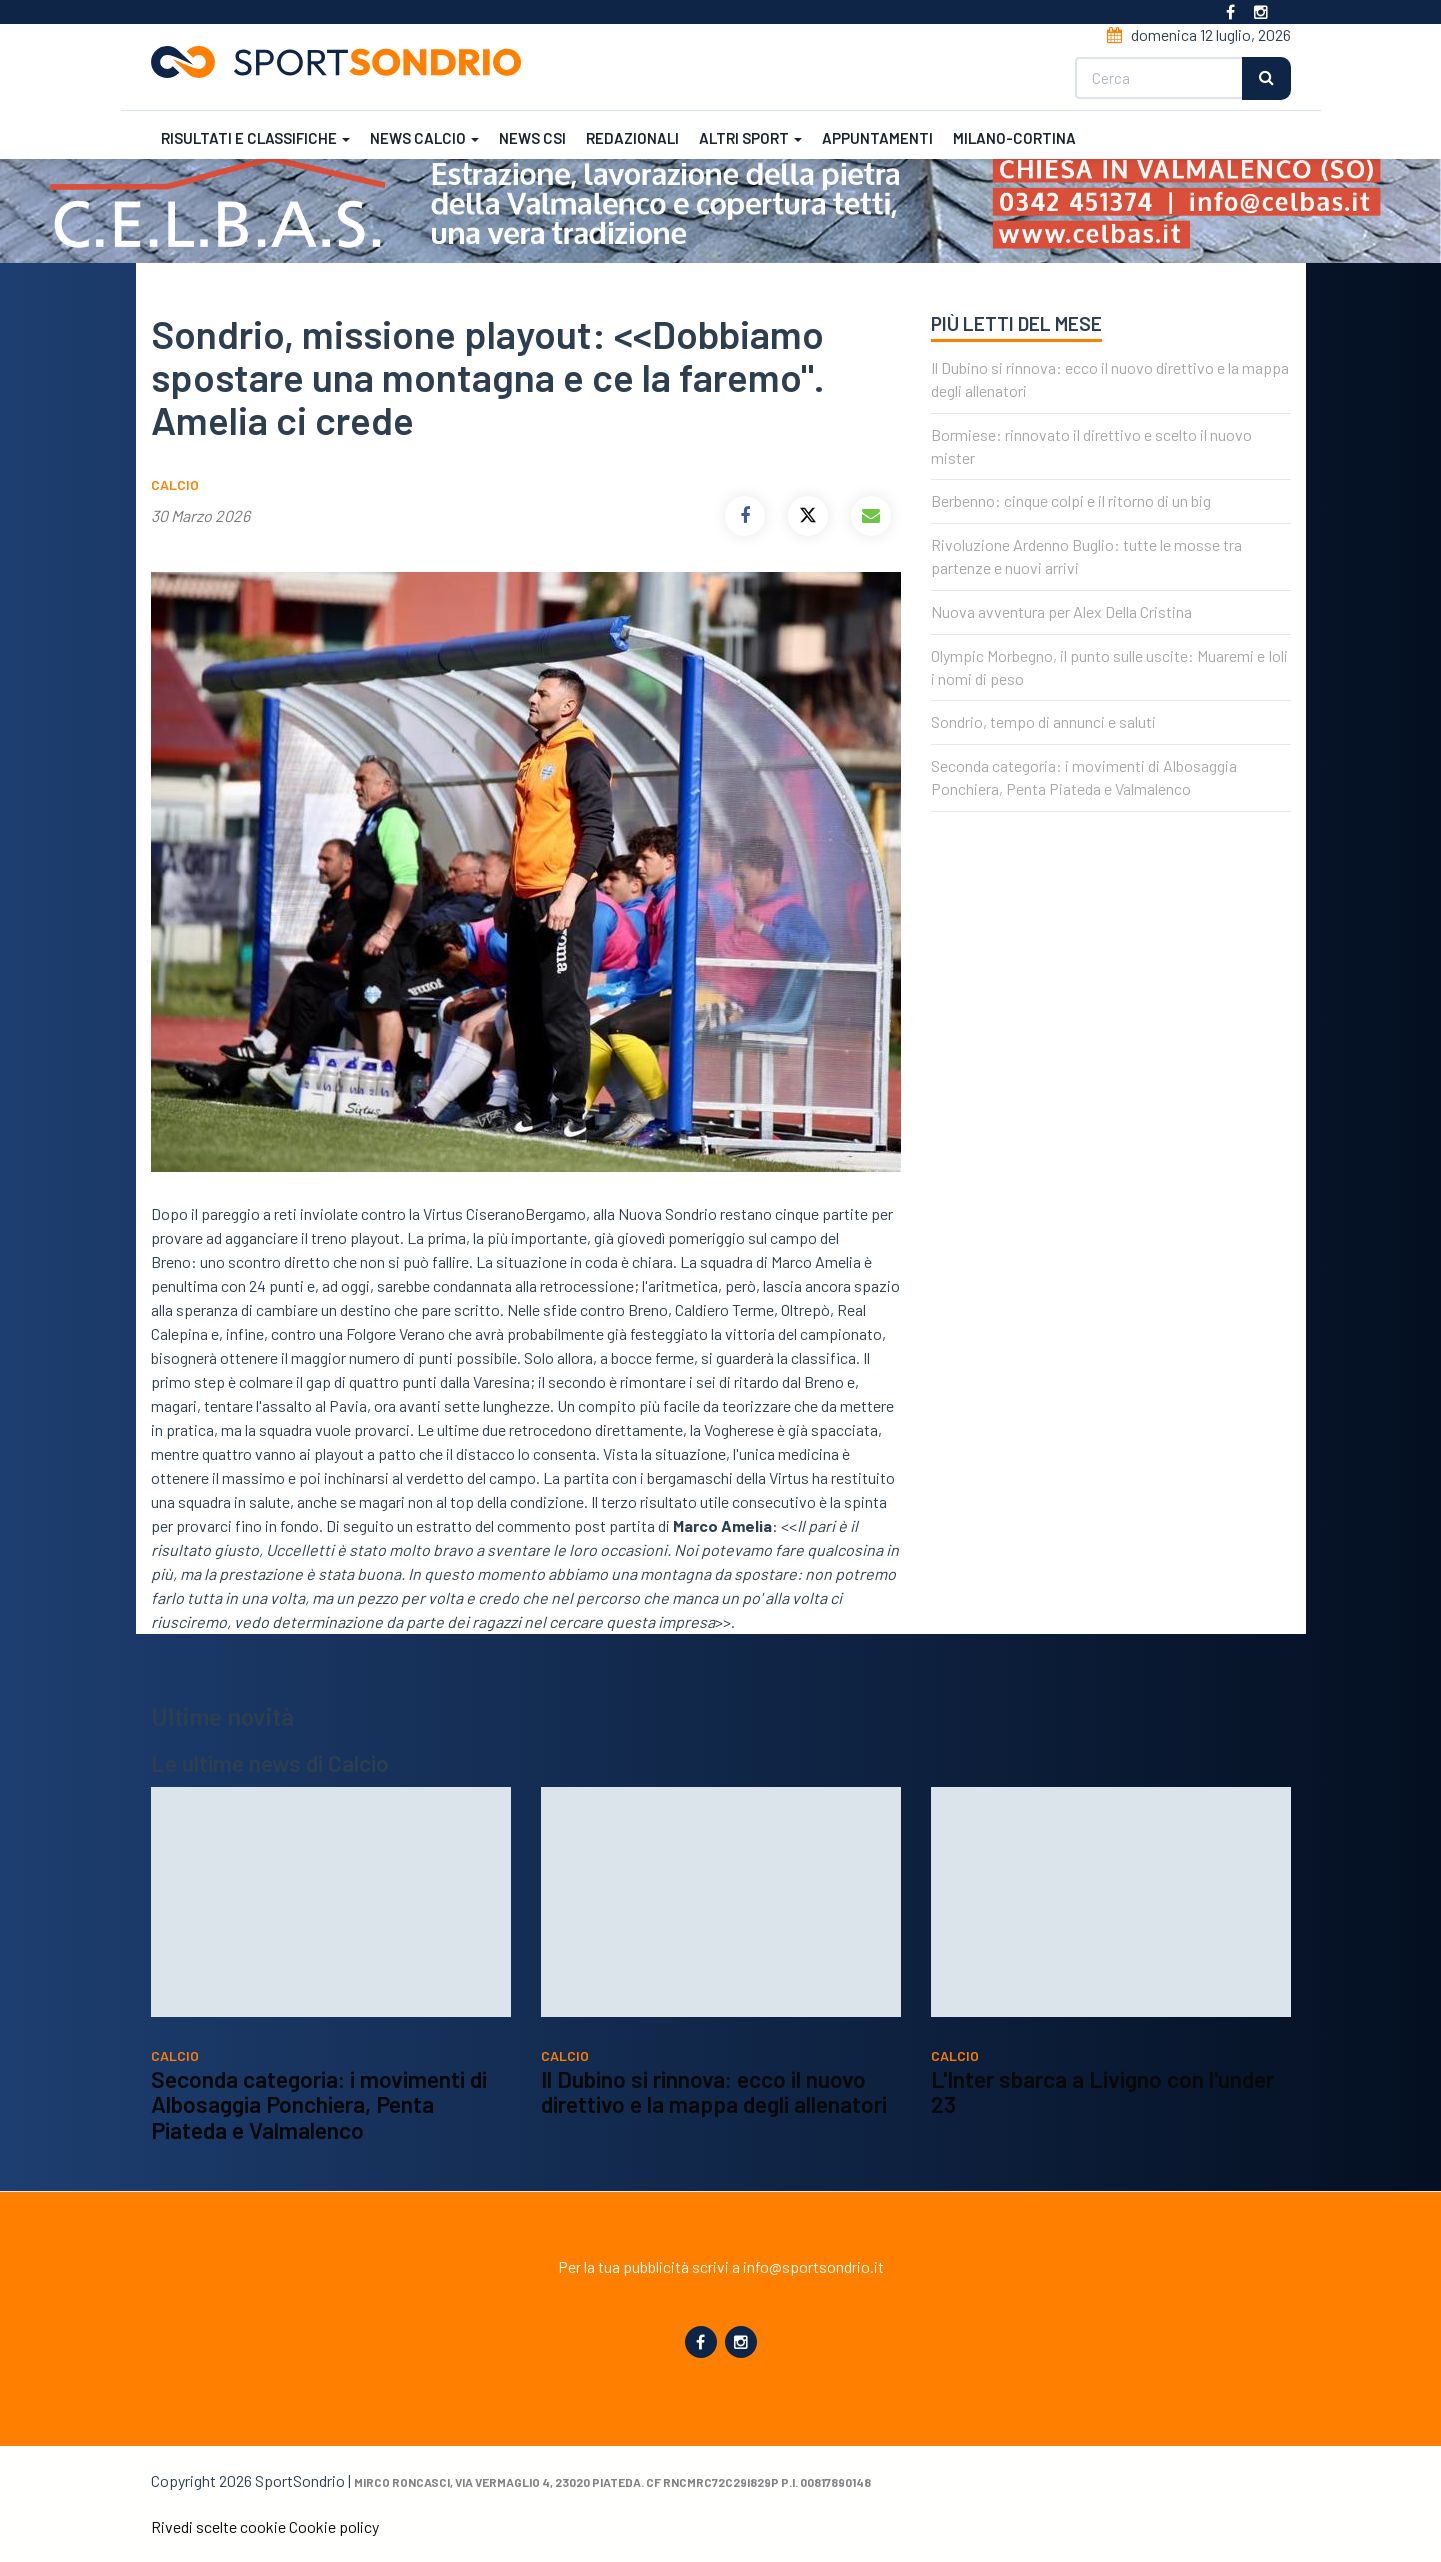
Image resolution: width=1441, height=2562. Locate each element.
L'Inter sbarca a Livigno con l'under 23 (1102, 2157)
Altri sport (750, 138)
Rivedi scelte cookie (218, 2526)
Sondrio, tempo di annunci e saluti (1043, 721)
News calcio (424, 138)
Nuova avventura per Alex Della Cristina (1061, 611)
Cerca (1266, 78)
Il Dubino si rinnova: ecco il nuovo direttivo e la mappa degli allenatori (714, 2157)
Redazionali (632, 138)
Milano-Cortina (1014, 138)
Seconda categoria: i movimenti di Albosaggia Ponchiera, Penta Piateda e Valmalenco (319, 2169)
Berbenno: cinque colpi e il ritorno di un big (1071, 500)
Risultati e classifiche (255, 138)
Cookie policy (334, 2526)
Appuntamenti (877, 138)
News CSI (532, 138)
